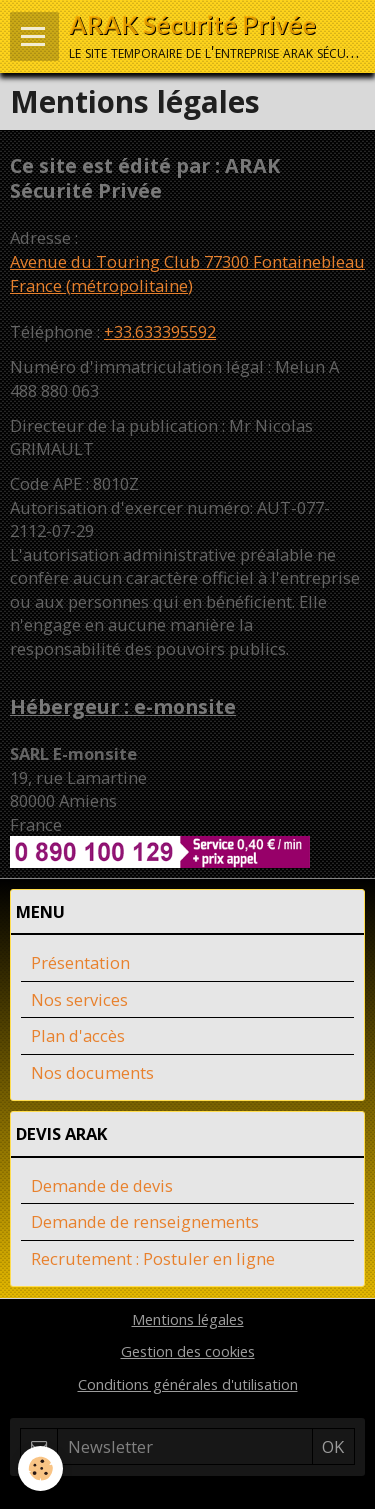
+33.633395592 (160, 331)
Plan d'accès (78, 1035)
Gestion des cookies (188, 1351)
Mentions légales (188, 1319)
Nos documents (92, 1072)
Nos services (79, 999)
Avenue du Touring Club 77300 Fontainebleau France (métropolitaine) (187, 273)
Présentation (80, 962)
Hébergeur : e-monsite (123, 706)
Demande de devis (102, 1185)
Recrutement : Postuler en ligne (153, 1258)
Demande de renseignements (145, 1221)
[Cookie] (40, 1468)
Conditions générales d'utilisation (188, 1384)
